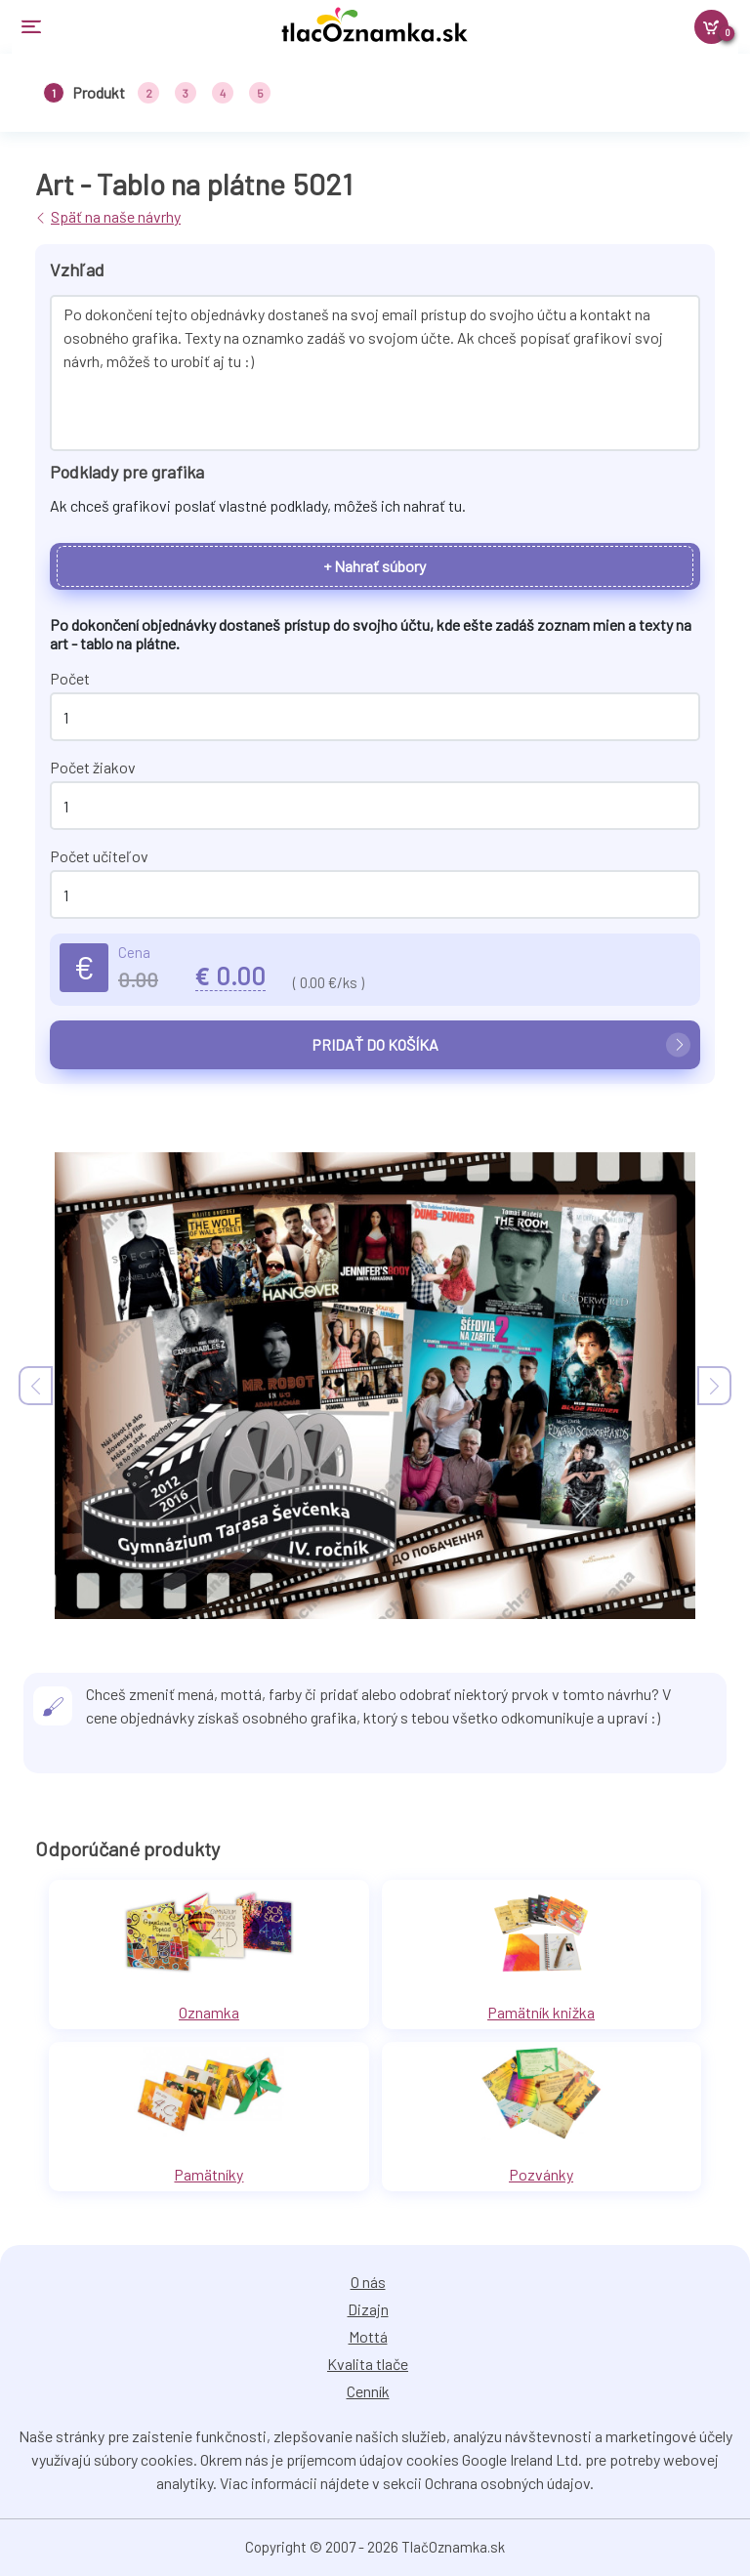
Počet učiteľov (99, 856)
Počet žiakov (93, 767)
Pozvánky (541, 2174)
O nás (368, 2281)
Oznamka (209, 2012)
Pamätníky (208, 2174)
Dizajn (368, 2309)
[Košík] (711, 27)
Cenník (368, 2391)
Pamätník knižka (541, 2012)
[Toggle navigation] (139, 27)
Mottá (368, 2336)
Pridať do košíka (501, 1045)
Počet (70, 678)
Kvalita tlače (367, 2363)
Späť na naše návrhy (116, 216)
